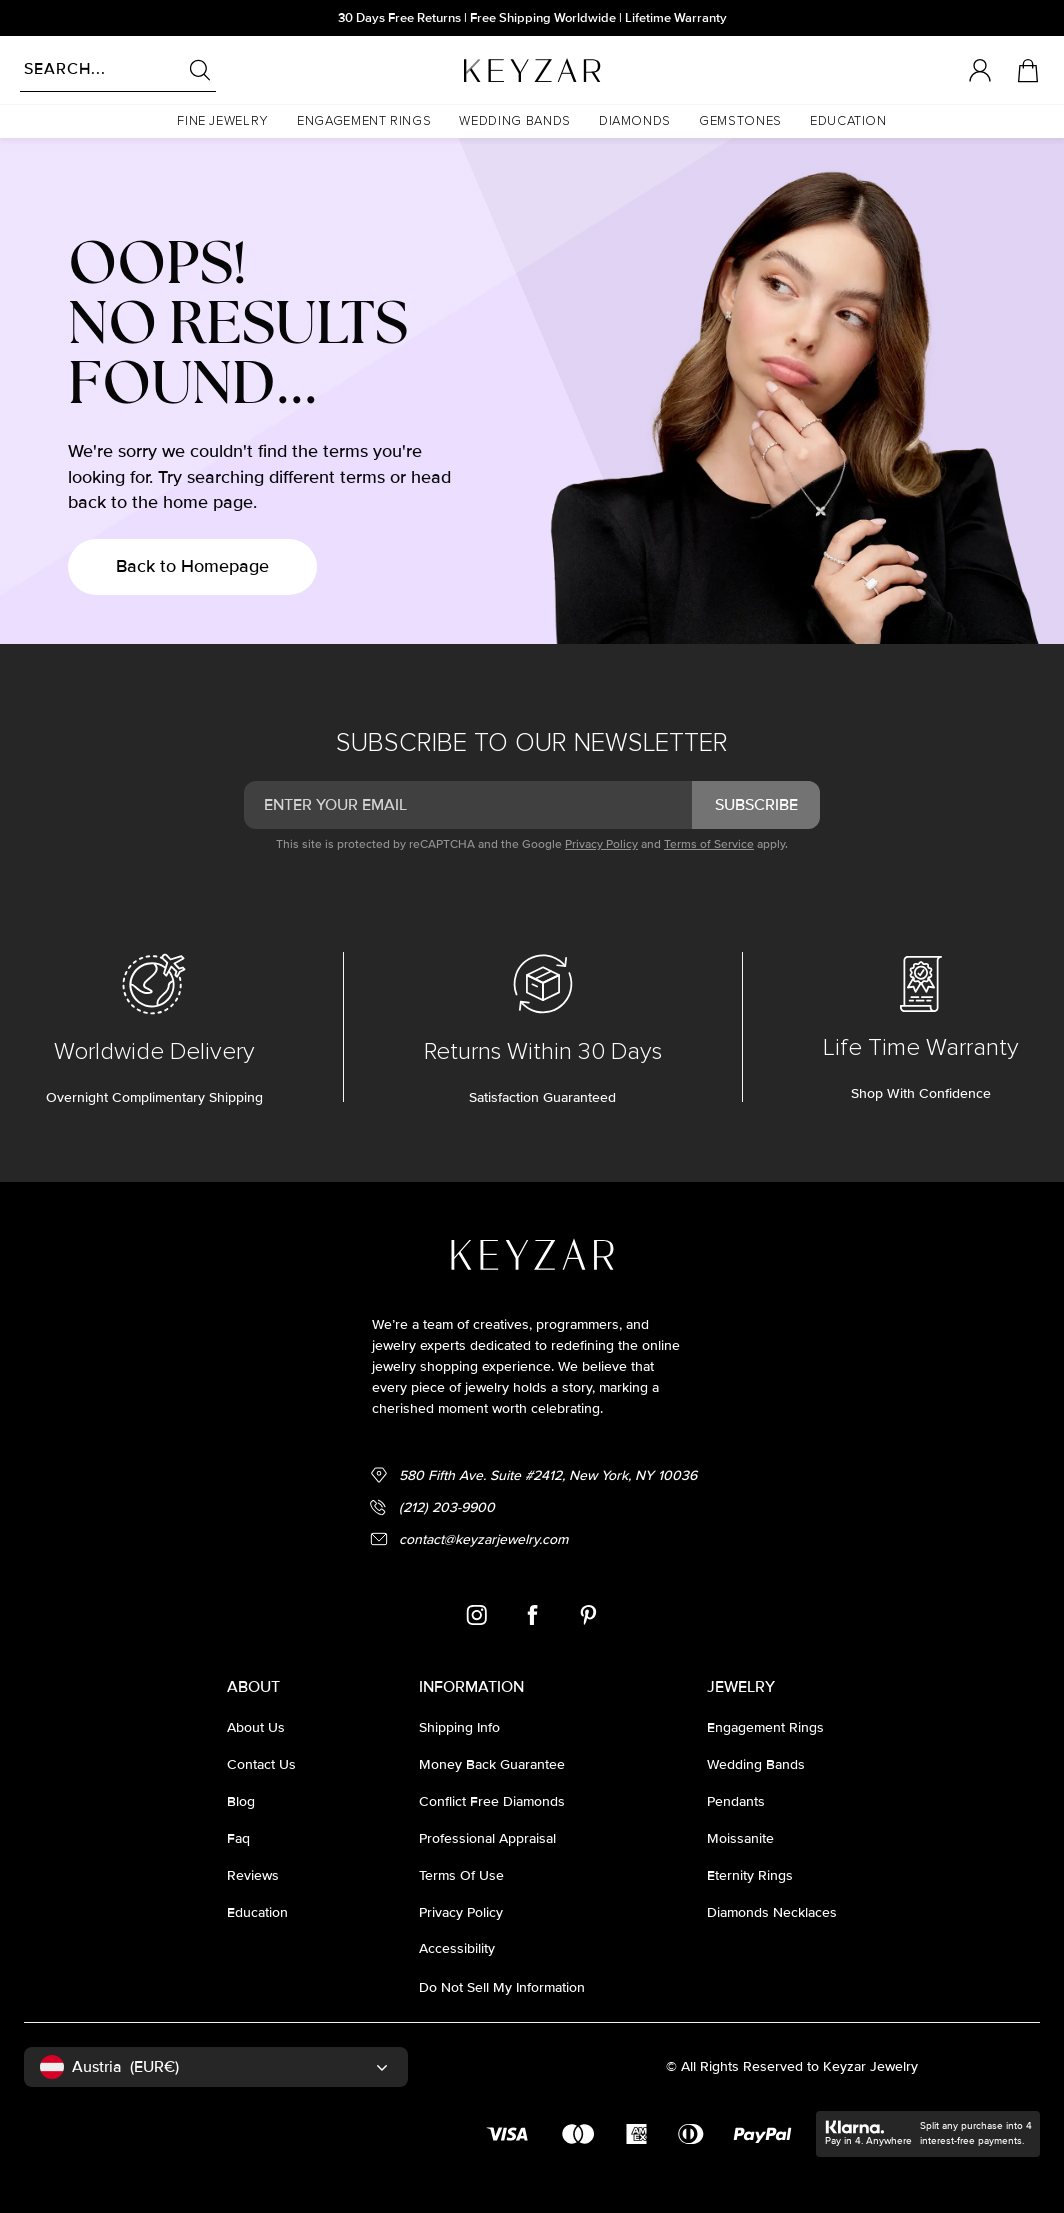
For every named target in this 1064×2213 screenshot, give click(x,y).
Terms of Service (709, 844)
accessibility (457, 1948)
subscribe (756, 805)
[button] (223, 121)
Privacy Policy (601, 844)
